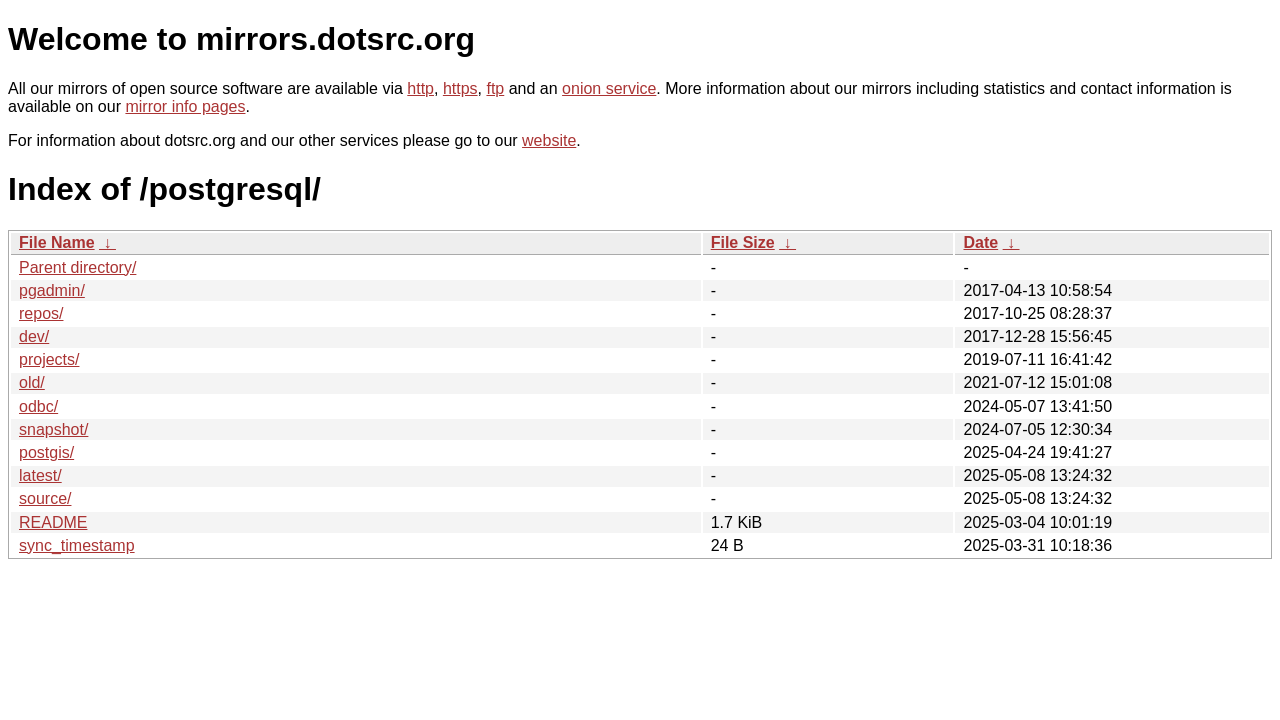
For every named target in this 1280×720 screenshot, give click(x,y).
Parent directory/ (77, 267)
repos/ (41, 313)
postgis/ (46, 452)
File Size (743, 242)
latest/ (40, 475)
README (53, 522)
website (549, 140)
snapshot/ (53, 429)
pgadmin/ (52, 290)
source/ (45, 498)
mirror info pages (185, 106)
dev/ (34, 336)
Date (980, 242)
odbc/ (38, 406)
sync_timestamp (77, 545)
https (460, 88)
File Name (57, 242)
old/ (32, 382)
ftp (495, 88)
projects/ (49, 359)
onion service (609, 88)
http (420, 88)
